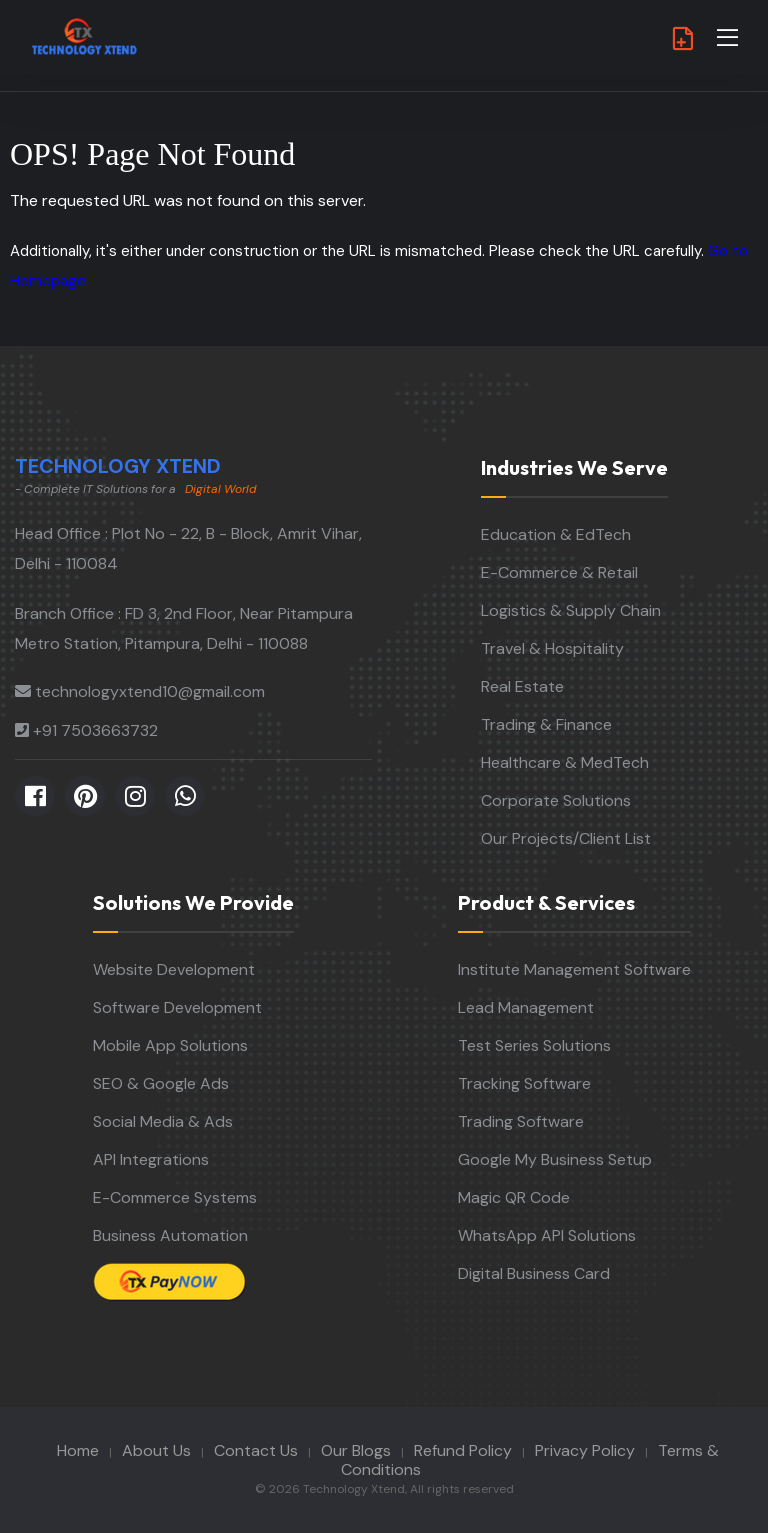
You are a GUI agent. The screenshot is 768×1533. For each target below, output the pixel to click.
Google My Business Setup (555, 1159)
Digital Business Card (534, 1273)
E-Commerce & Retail (559, 572)
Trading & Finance (546, 724)
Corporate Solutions (556, 800)
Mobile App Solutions (170, 1045)
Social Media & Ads (163, 1121)
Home (78, 1450)
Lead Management (526, 1007)
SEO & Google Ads (161, 1083)
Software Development (177, 1007)
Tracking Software (524, 1083)
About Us (156, 1450)
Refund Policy (463, 1450)
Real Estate (522, 686)
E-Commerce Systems (175, 1197)
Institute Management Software (574, 969)
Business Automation (170, 1235)
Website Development (174, 969)
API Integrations (151, 1159)
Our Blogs (356, 1450)
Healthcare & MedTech (565, 762)
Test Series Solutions (534, 1045)
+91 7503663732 (95, 730)
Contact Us (256, 1450)
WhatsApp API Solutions (547, 1235)
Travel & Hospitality (552, 648)
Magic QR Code (514, 1197)
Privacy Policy (585, 1450)
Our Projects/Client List (566, 838)
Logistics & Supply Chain (571, 610)
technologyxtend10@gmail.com (150, 691)
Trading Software (521, 1121)
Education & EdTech (556, 534)
